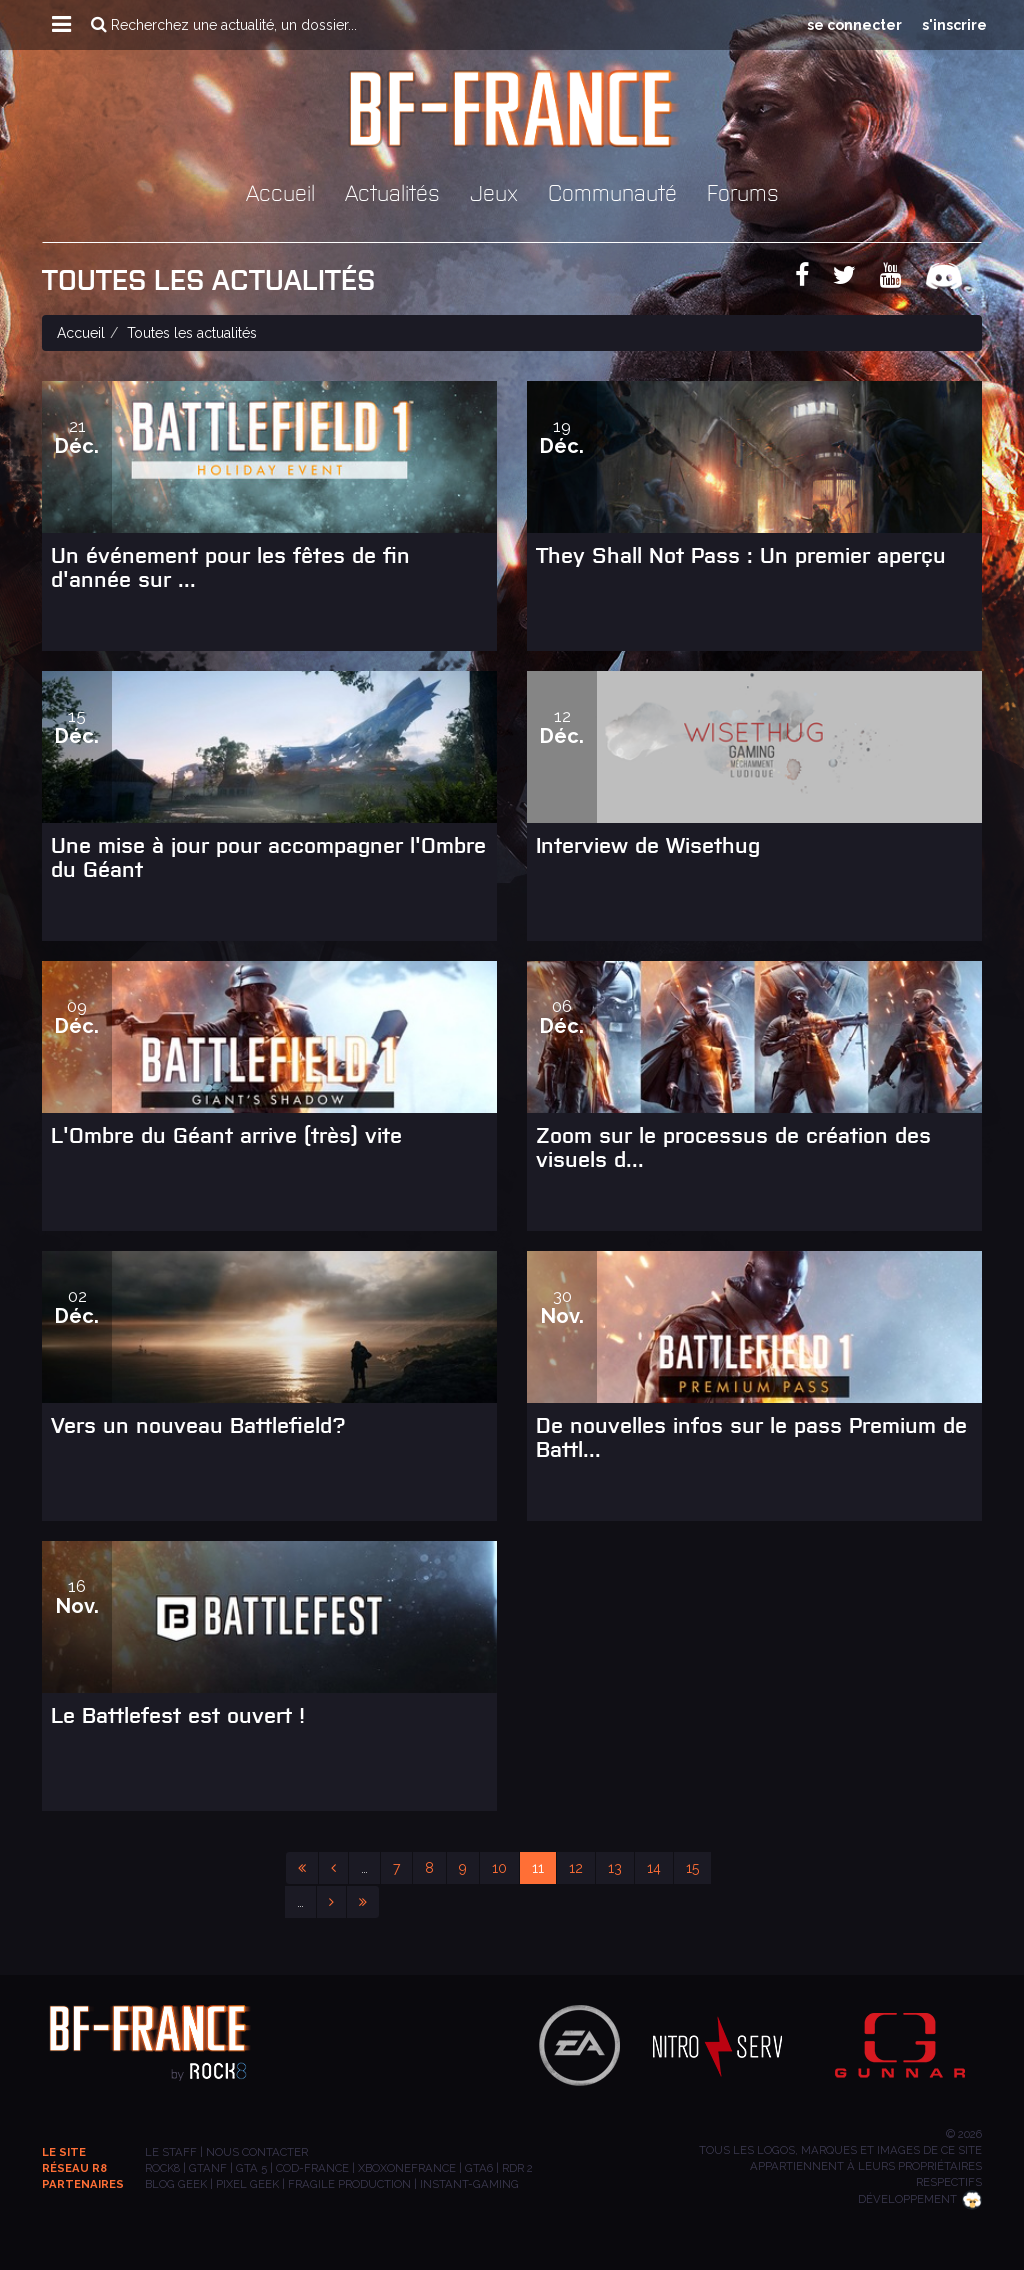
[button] (61, 25)
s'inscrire (954, 25)
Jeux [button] (494, 191)
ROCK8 (162, 2168)
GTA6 (479, 2168)
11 (538, 1868)
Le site (64, 2152)
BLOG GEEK (176, 2184)
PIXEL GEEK (247, 2184)
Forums (743, 191)
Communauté (612, 191)
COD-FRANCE (312, 2168)
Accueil (280, 191)
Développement (920, 2199)
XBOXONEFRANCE (407, 2168)
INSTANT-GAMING (469, 2184)
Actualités (392, 191)
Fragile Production (349, 2184)
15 (692, 1868)
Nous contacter (257, 2152)
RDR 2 (517, 2168)
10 (499, 1868)
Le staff (171, 2152)
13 (615, 1868)
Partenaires (83, 2184)
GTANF (208, 2168)
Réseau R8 (74, 2168)
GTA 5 (251, 2168)
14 (654, 1868)
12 (576, 1868)
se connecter (854, 25)
